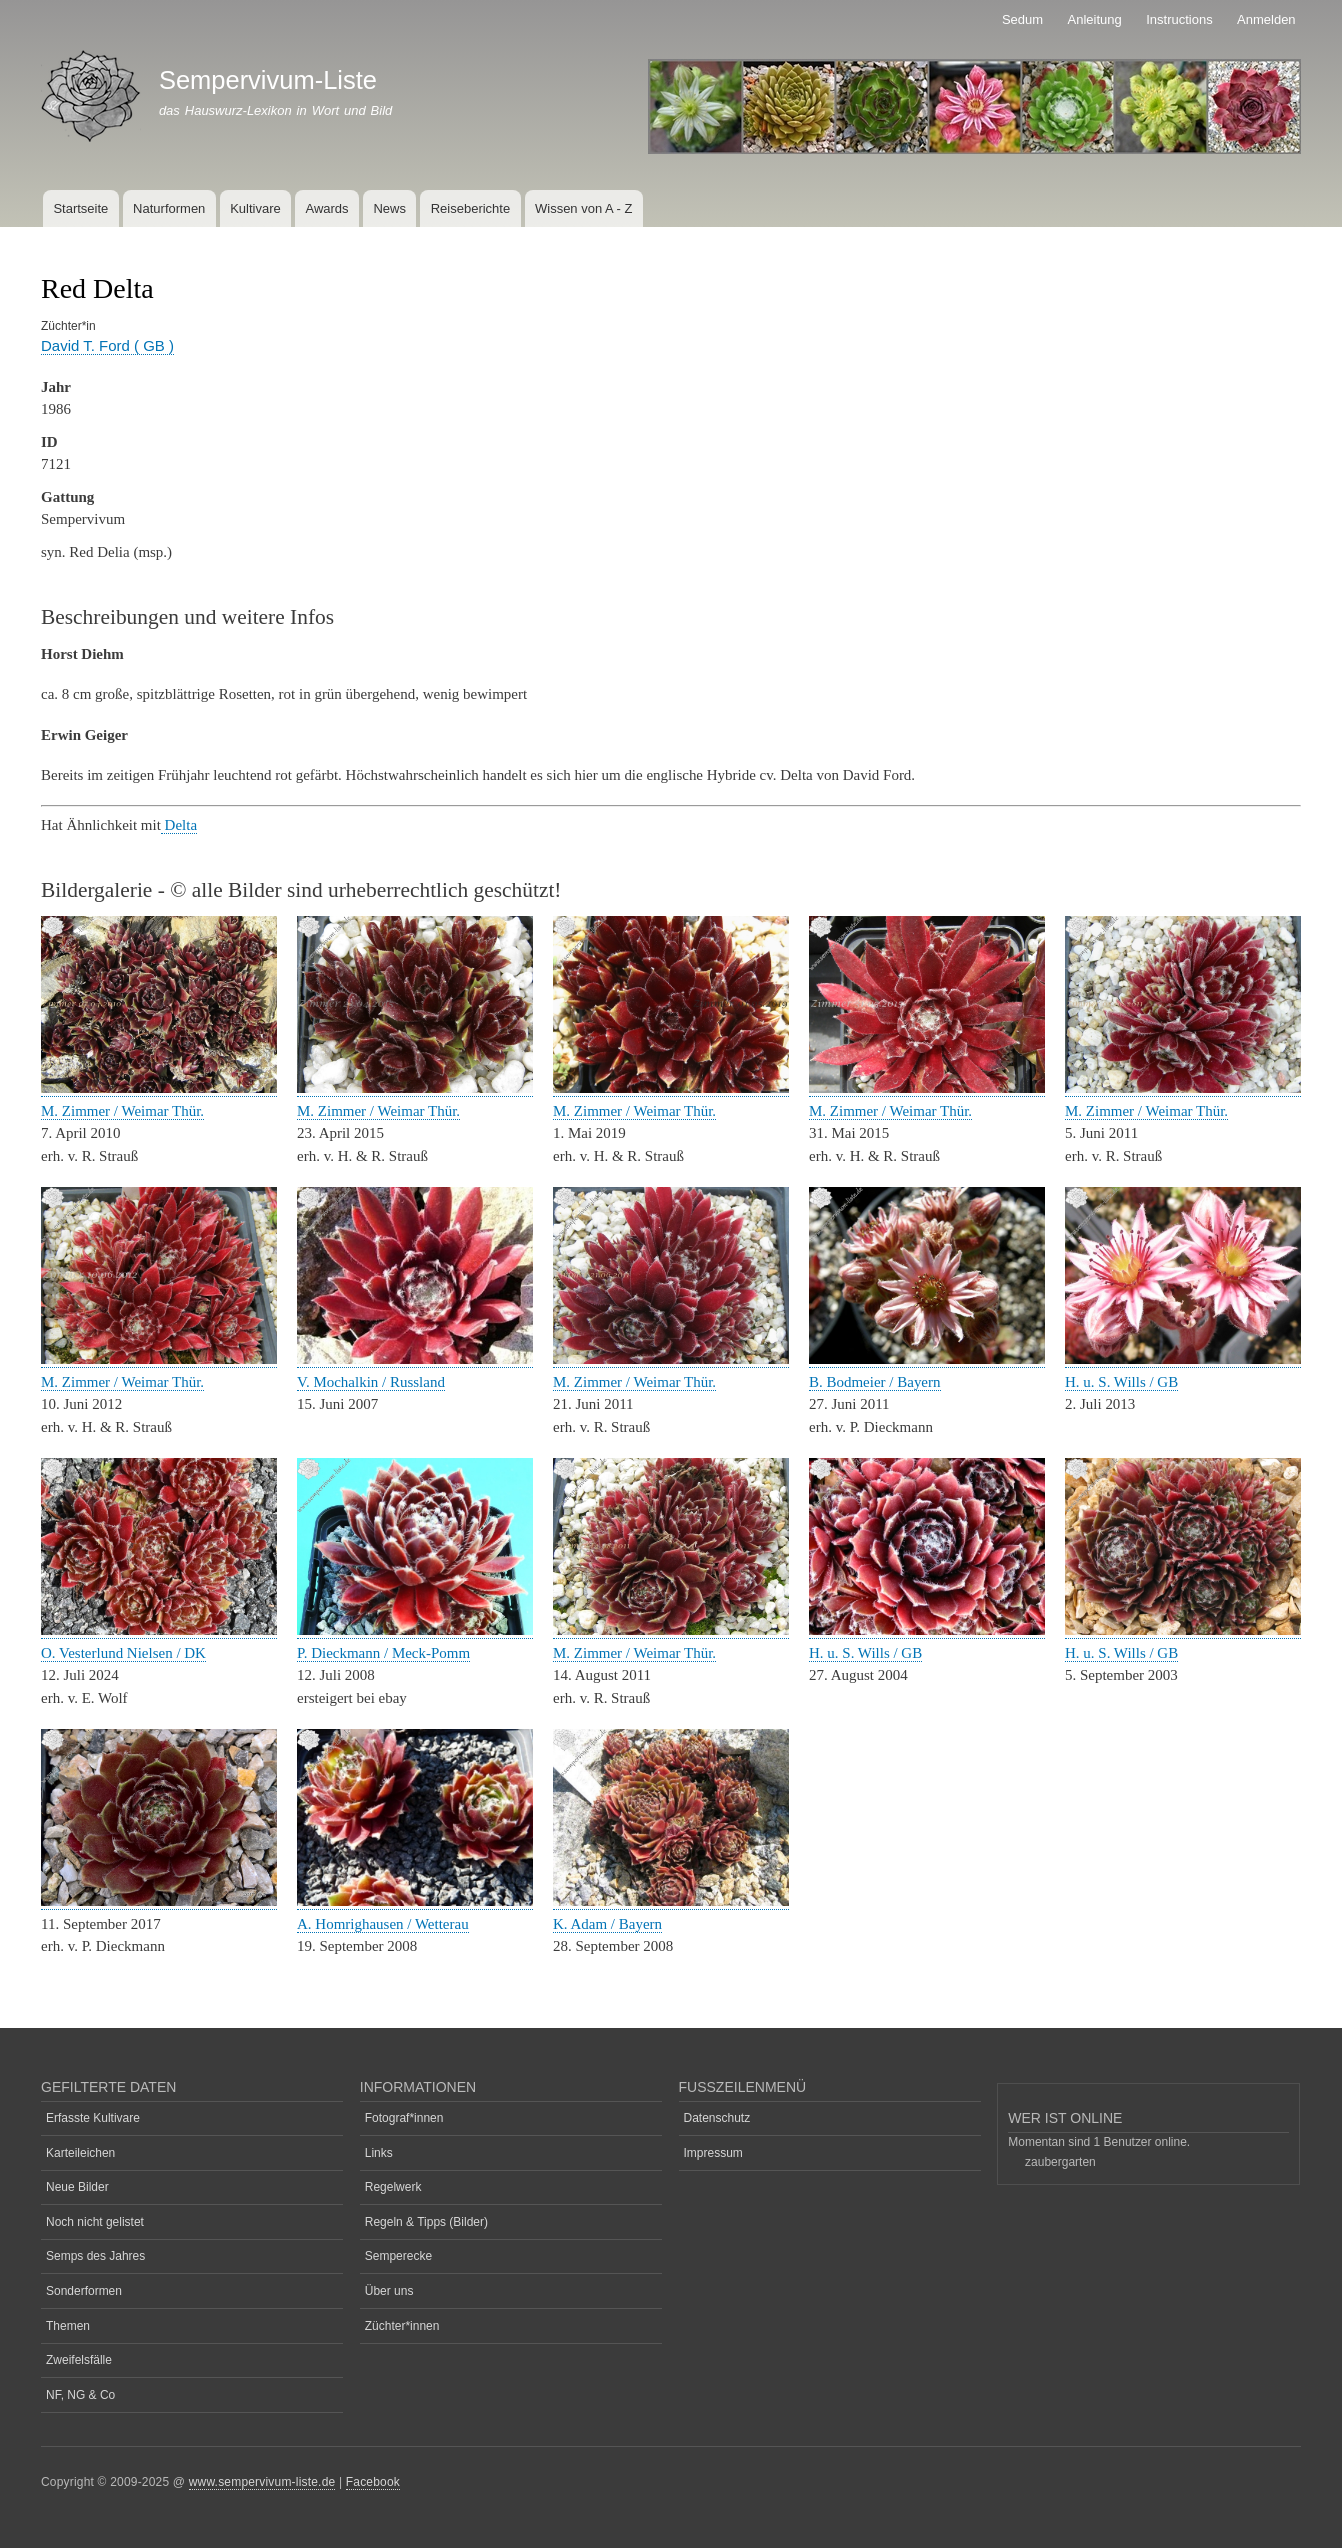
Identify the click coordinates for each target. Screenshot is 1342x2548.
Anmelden (1266, 19)
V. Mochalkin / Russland (371, 1382)
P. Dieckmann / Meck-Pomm (383, 1653)
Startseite (80, 208)
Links (379, 2153)
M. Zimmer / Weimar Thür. (122, 1111)
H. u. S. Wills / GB (1121, 1382)
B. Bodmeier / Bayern (875, 1382)
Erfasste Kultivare (93, 2118)
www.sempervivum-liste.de (262, 2482)
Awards (326, 208)
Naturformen (169, 208)
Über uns (389, 2291)
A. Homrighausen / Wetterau (383, 1924)
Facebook (373, 2482)
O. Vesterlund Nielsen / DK (123, 1653)
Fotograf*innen (404, 2118)
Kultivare (255, 208)
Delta (179, 825)
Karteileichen (80, 2153)
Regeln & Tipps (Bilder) (426, 2222)
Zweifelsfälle (79, 2360)
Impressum (713, 2153)
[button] (159, 1088)
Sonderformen (84, 2291)
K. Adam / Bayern (607, 1924)
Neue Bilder (77, 2187)
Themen (68, 2326)
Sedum (1022, 19)
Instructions (1179, 19)
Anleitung (1095, 19)
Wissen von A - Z (584, 208)
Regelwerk (393, 2187)
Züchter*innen (402, 2326)
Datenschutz (717, 2118)
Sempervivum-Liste (268, 80)
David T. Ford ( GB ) (107, 345)
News (389, 208)
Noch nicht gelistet (95, 2222)
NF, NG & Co (80, 2395)
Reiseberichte (471, 208)
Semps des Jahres (95, 2256)
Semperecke (398, 2256)
